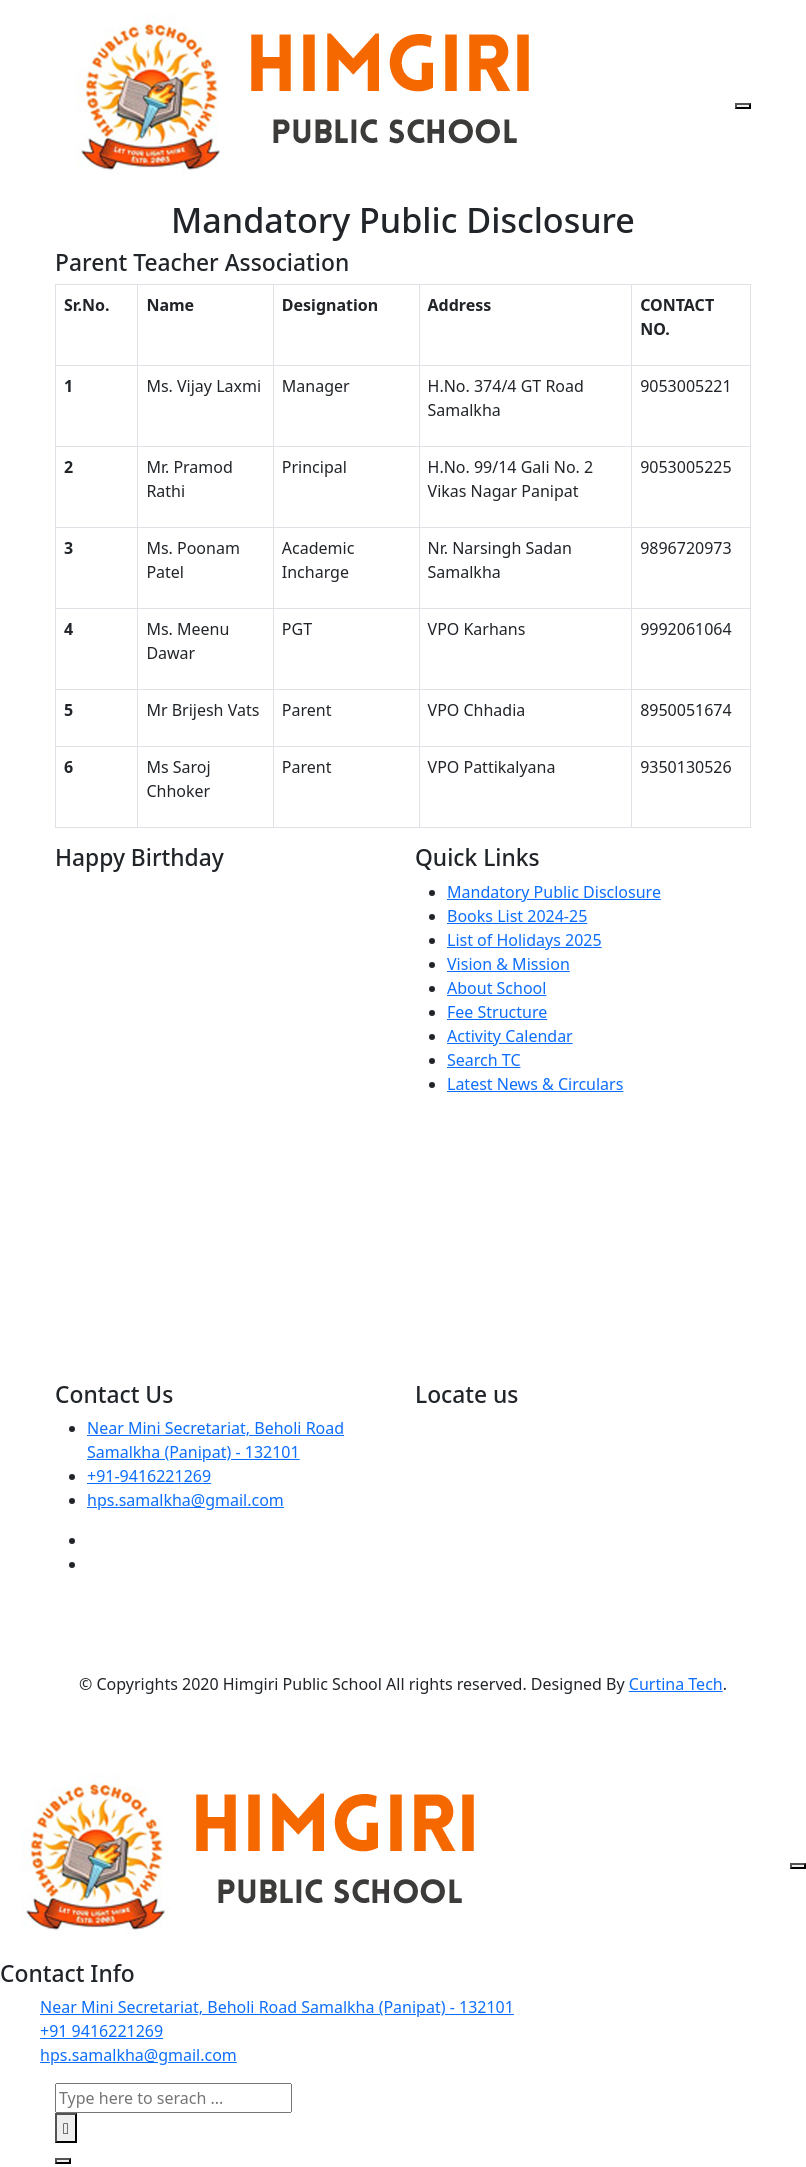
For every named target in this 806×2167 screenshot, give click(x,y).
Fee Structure (497, 1012)
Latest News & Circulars (535, 1084)
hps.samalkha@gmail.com (185, 1500)
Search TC (484, 1060)
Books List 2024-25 (517, 916)
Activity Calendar (510, 1036)
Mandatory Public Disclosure (554, 892)
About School (496, 988)
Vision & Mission (508, 964)
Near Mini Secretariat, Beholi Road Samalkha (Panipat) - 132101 (277, 2007)
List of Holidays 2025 (524, 940)
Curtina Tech (676, 1684)
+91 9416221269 (101, 2031)
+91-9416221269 (149, 1476)
